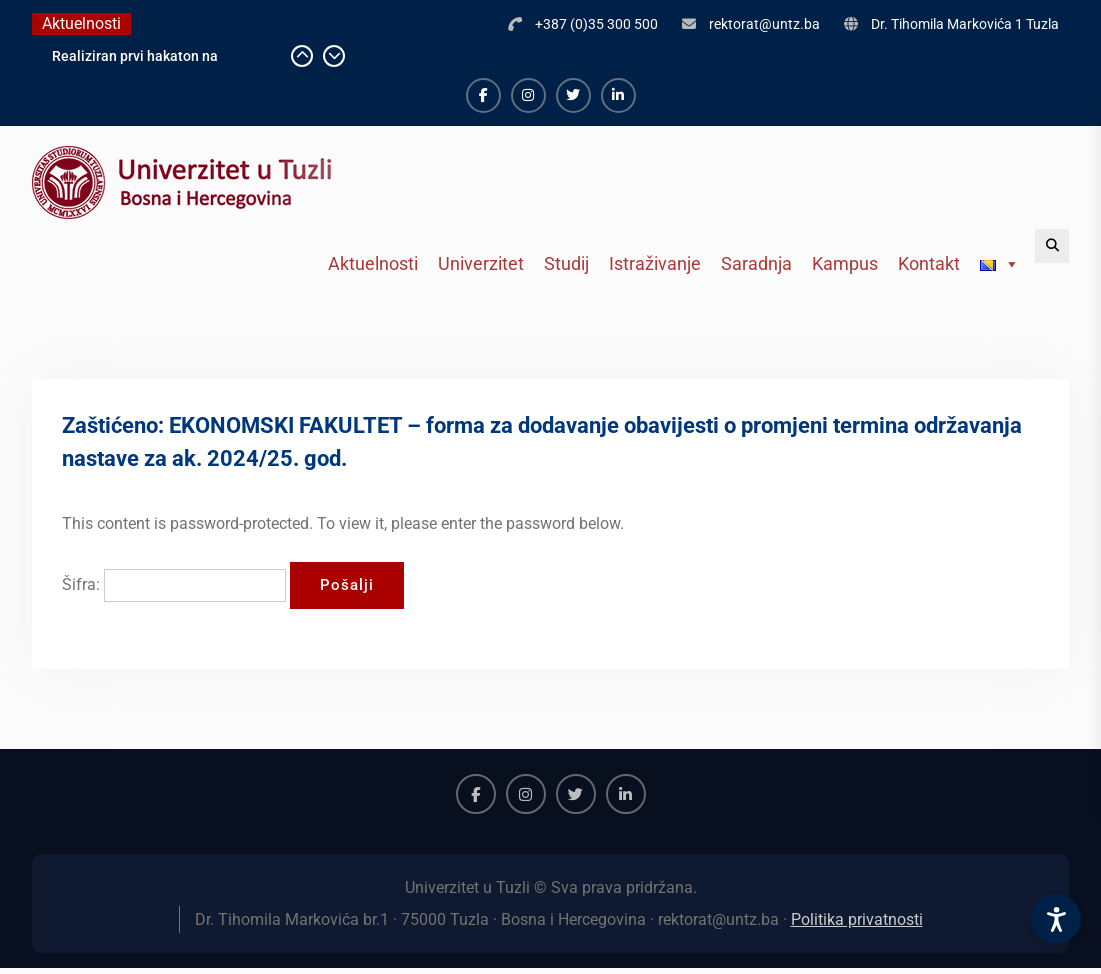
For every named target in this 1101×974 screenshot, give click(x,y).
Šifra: (174, 584)
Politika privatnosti (857, 919)
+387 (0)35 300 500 (596, 24)
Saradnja (756, 263)
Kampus (845, 263)
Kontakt (929, 263)
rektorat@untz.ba (764, 24)
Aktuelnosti (373, 263)
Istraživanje (655, 263)
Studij (566, 263)
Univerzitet (481, 263)
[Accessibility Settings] (1056, 919)
